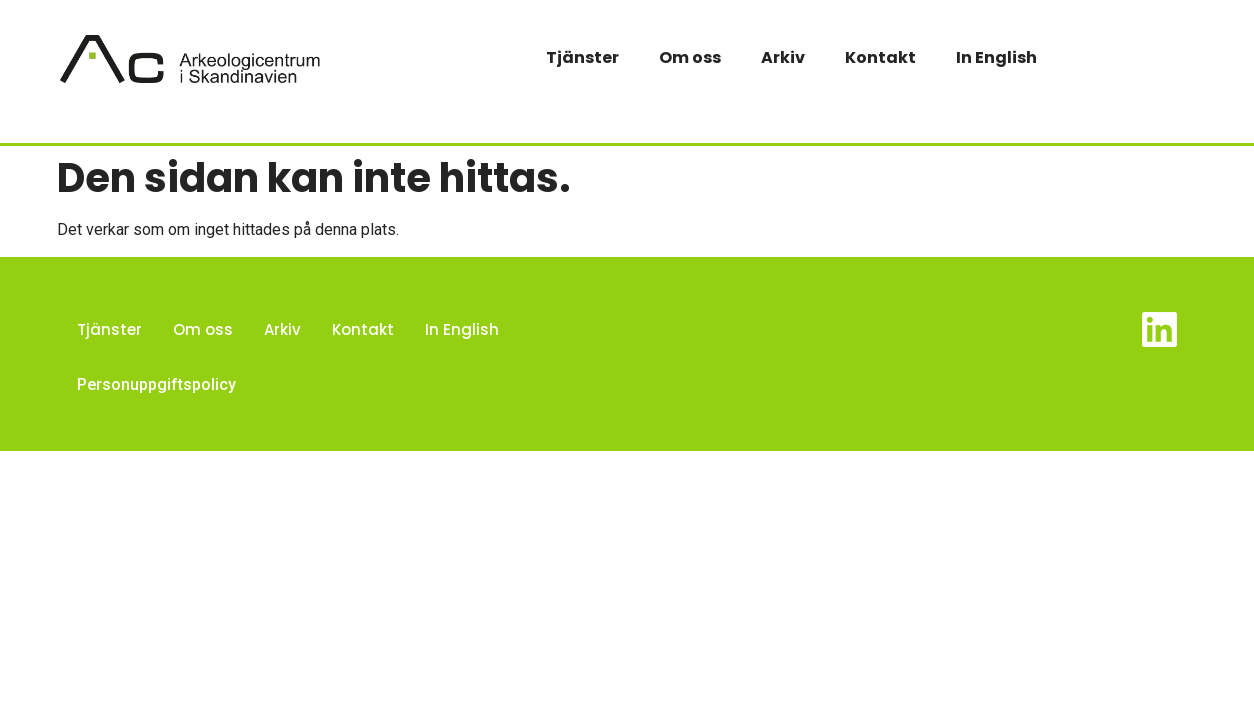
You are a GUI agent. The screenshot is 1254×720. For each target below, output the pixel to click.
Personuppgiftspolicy (156, 384)
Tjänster (582, 57)
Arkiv (783, 57)
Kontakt (880, 57)
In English (996, 57)
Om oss (690, 57)
